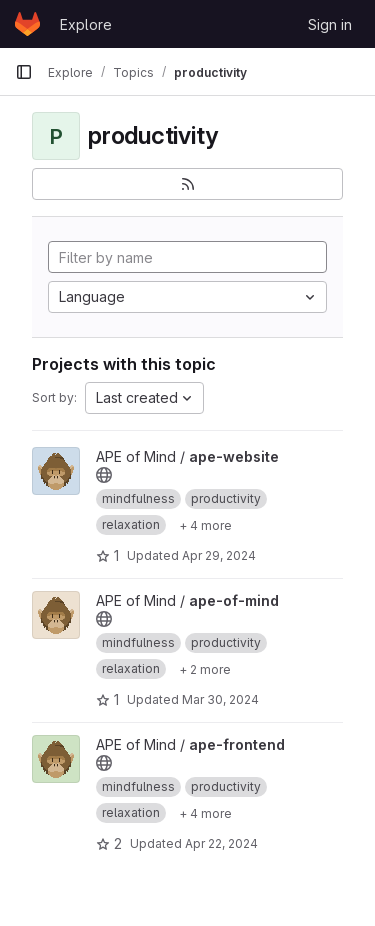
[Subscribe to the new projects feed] (187, 184)
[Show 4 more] (205, 525)
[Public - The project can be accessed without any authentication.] (104, 475)
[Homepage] (27, 24)
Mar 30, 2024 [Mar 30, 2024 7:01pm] (220, 699)
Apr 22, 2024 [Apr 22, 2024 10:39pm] (221, 843)
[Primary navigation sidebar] (24, 72)
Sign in (330, 24)
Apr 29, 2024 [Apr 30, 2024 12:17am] (219, 555)
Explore (86, 24)
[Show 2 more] (205, 669)
